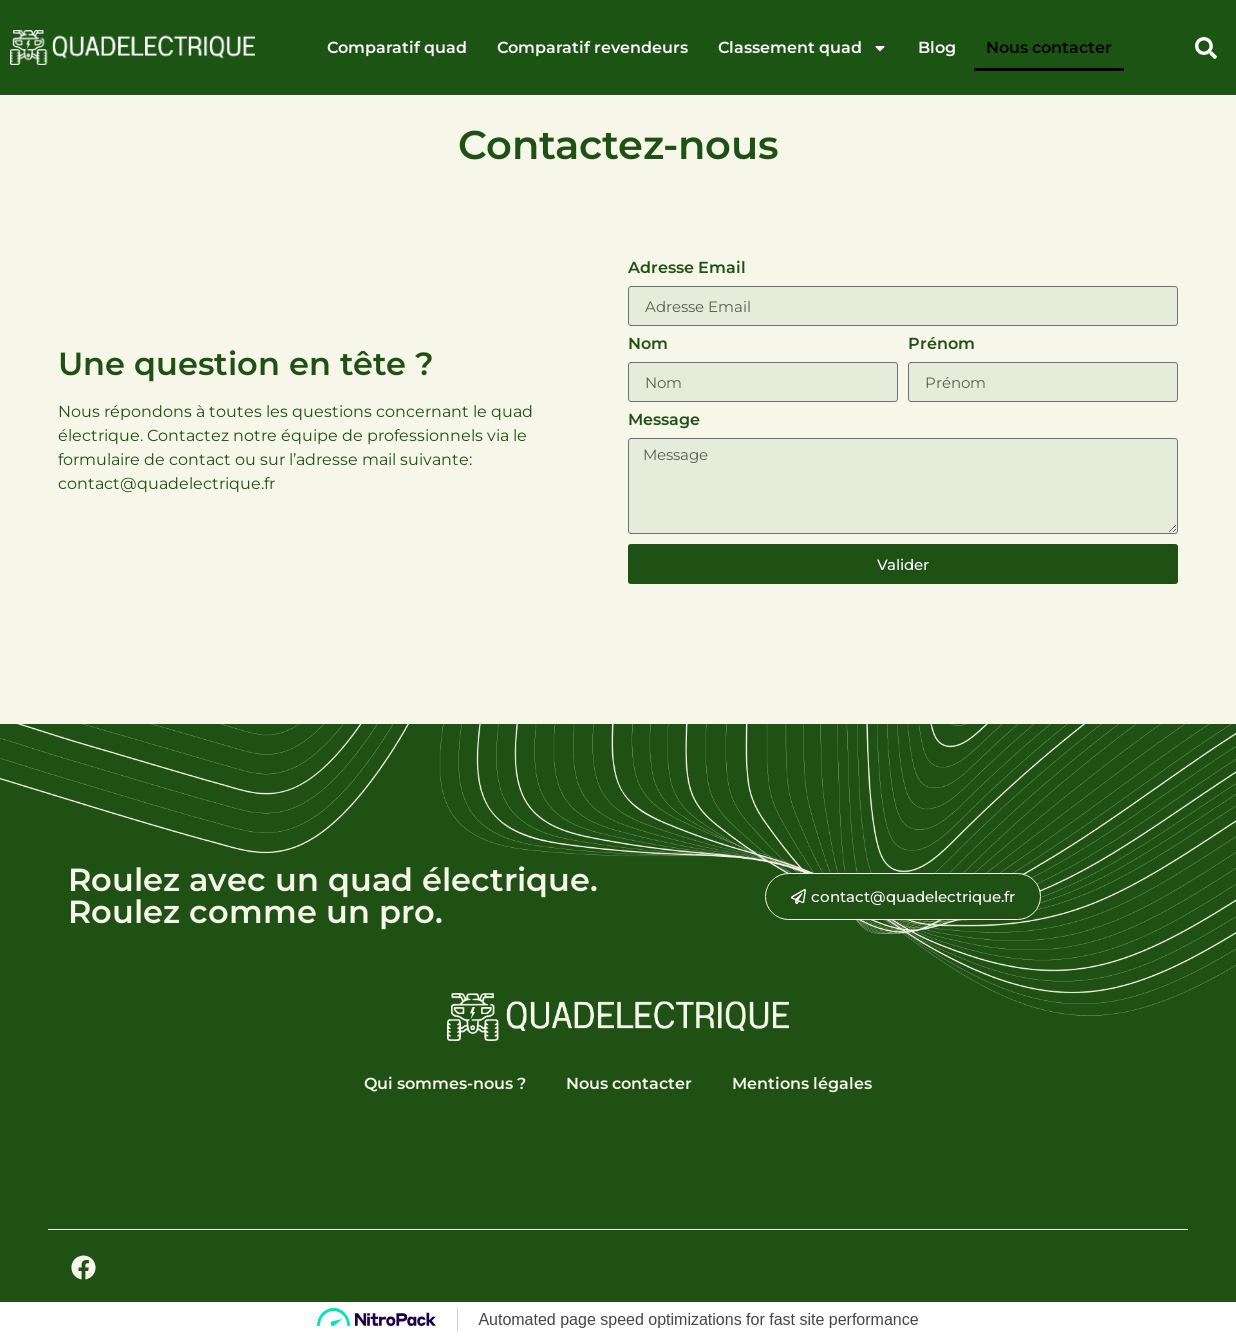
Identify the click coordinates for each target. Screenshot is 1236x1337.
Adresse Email (687, 268)
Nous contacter (1049, 47)
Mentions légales (802, 1083)
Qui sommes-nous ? (445, 1083)
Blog (937, 47)
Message (664, 420)
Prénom (941, 344)
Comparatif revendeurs (592, 47)
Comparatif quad (397, 47)
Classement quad (803, 48)
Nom (648, 344)
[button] (1206, 48)
